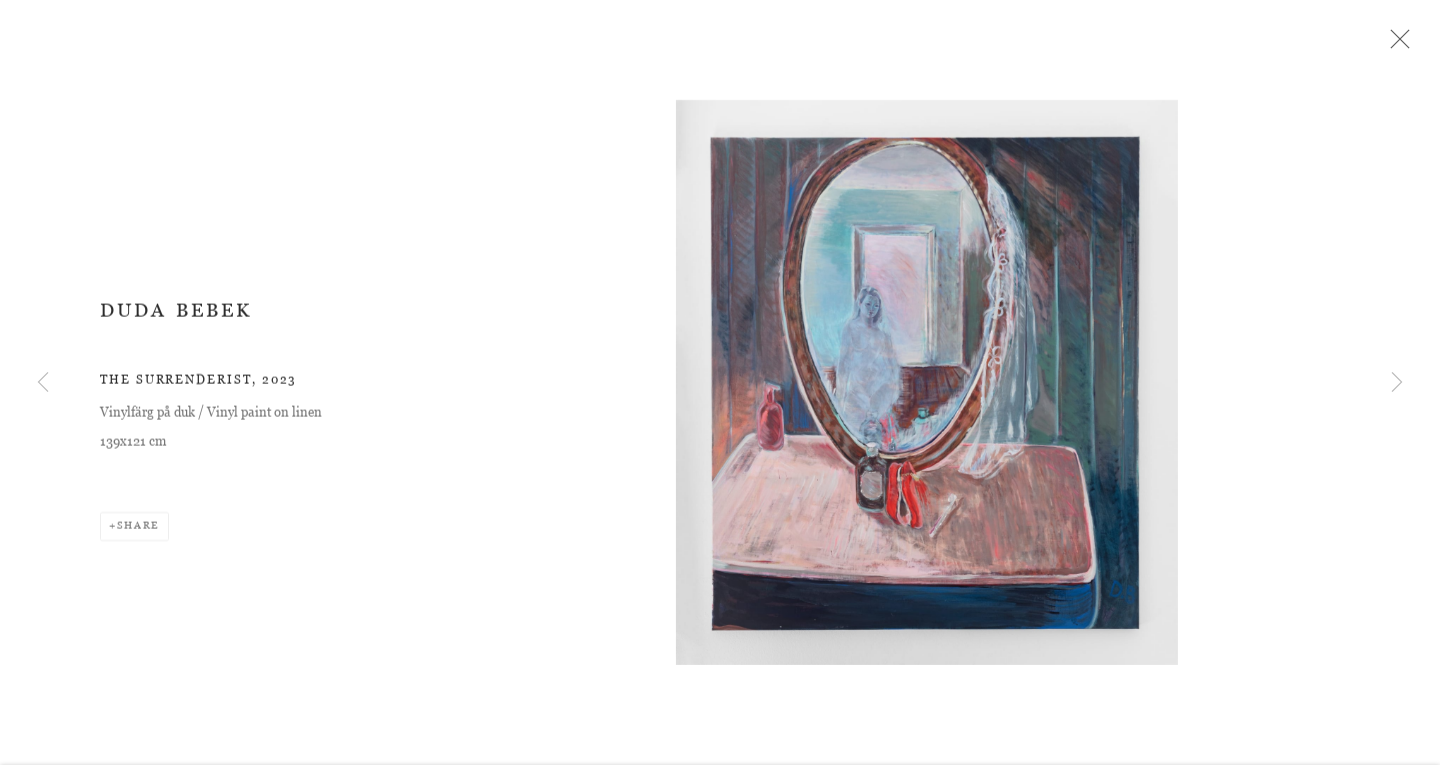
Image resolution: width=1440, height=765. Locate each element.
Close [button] (1397, 45)
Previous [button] (43, 383)
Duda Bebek (176, 315)
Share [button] (138, 530)
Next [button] (1397, 383)
